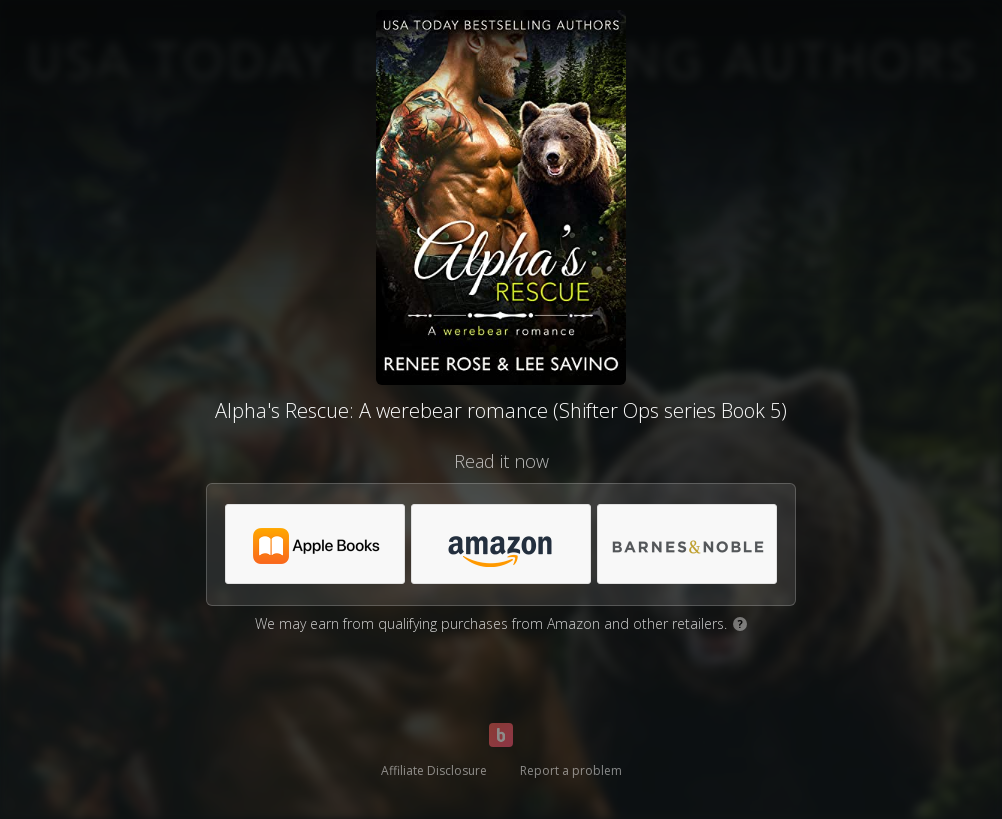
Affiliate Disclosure (434, 770)
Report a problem (571, 770)
